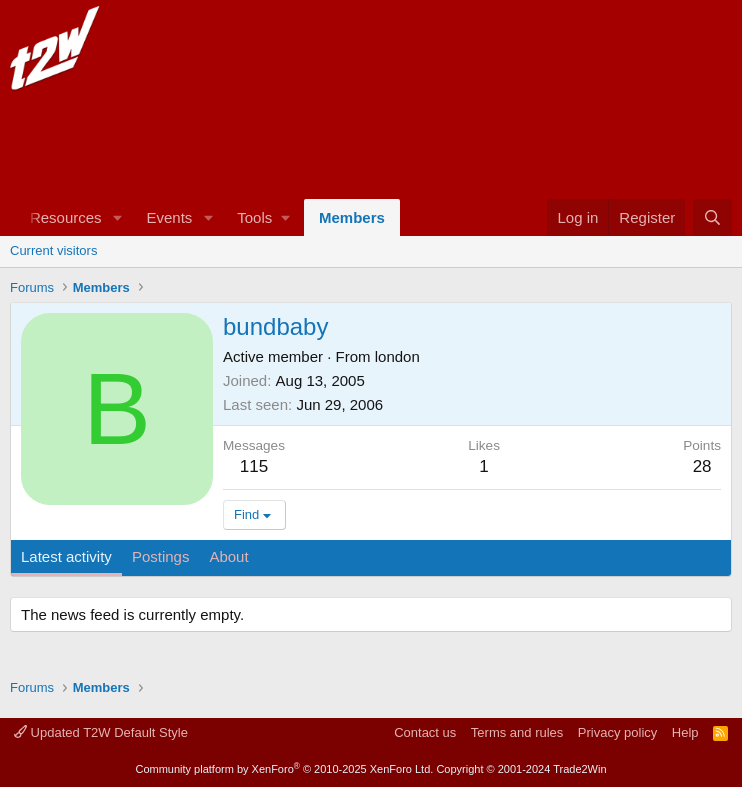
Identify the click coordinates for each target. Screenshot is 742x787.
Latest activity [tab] (66, 556)
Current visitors (53, 250)
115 (254, 466)
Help (685, 732)
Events (169, 217)
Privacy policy (617, 732)
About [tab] (228, 556)
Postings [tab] (161, 556)
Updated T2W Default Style (101, 732)
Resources (66, 217)
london (397, 356)
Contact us (425, 732)
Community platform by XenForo (284, 769)
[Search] (712, 217)
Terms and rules (517, 732)
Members (352, 217)
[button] (117, 217)
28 (702, 466)
